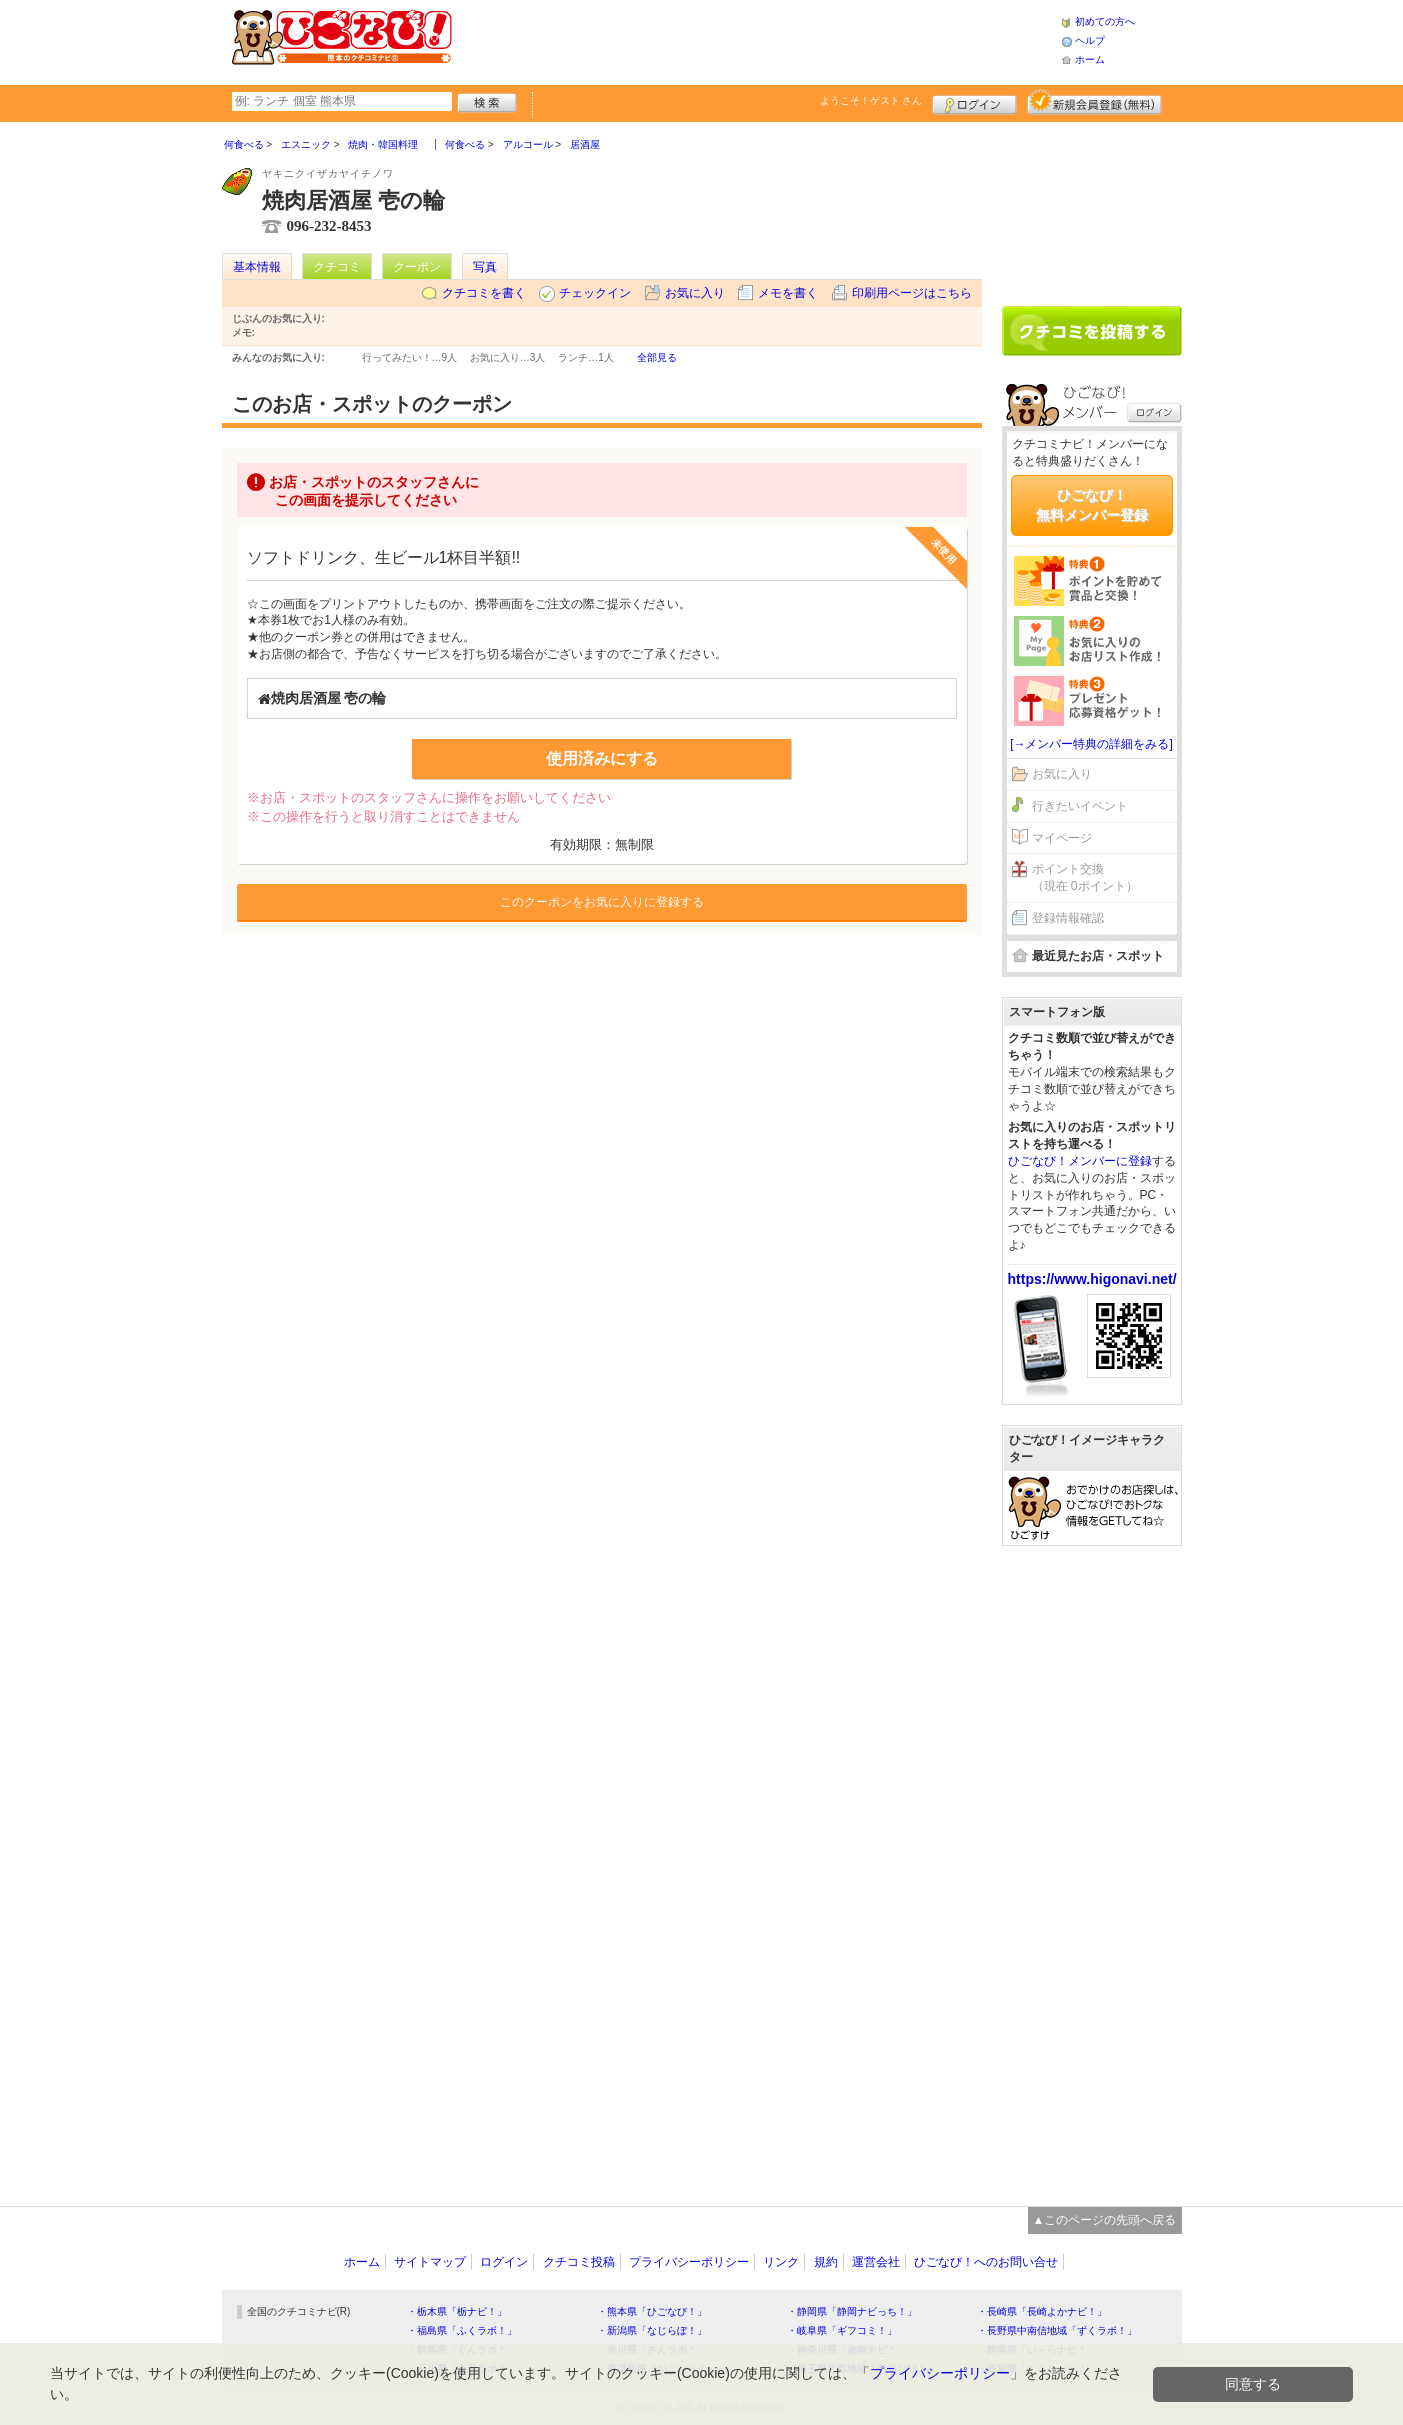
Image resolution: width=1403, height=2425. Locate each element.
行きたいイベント (1080, 806)
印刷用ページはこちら (912, 293)
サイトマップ (430, 2262)
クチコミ (337, 267)
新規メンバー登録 (1094, 102)
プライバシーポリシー (689, 2262)
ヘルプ (1090, 40)
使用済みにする (602, 758)
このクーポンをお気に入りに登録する (602, 902)
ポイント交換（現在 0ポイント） (1085, 877)
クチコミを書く (484, 293)
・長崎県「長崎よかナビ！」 (1042, 2311)
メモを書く (788, 293)
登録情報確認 (1068, 918)
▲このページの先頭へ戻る (1105, 2220)
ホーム (1090, 59)
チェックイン (595, 293)
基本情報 (257, 267)
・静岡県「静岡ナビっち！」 (852, 2311)
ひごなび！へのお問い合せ (986, 2262)
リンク (781, 2262)
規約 (826, 2262)
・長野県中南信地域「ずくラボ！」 (1057, 2330)
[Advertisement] (756, 40)
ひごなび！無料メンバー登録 (1092, 505)
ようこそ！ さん (871, 100)
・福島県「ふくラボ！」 (462, 2330)
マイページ (1062, 838)
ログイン (974, 102)
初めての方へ (1105, 21)
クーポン (417, 267)
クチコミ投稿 (579, 2262)
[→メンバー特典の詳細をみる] (1091, 744)
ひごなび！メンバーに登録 (1080, 1161)
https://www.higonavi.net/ (1092, 1279)
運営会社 (876, 2262)
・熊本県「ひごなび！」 (652, 2311)
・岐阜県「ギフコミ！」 (842, 2330)
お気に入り (695, 293)
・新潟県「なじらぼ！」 (652, 2330)
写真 (485, 267)
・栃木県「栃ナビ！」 (457, 2311)
